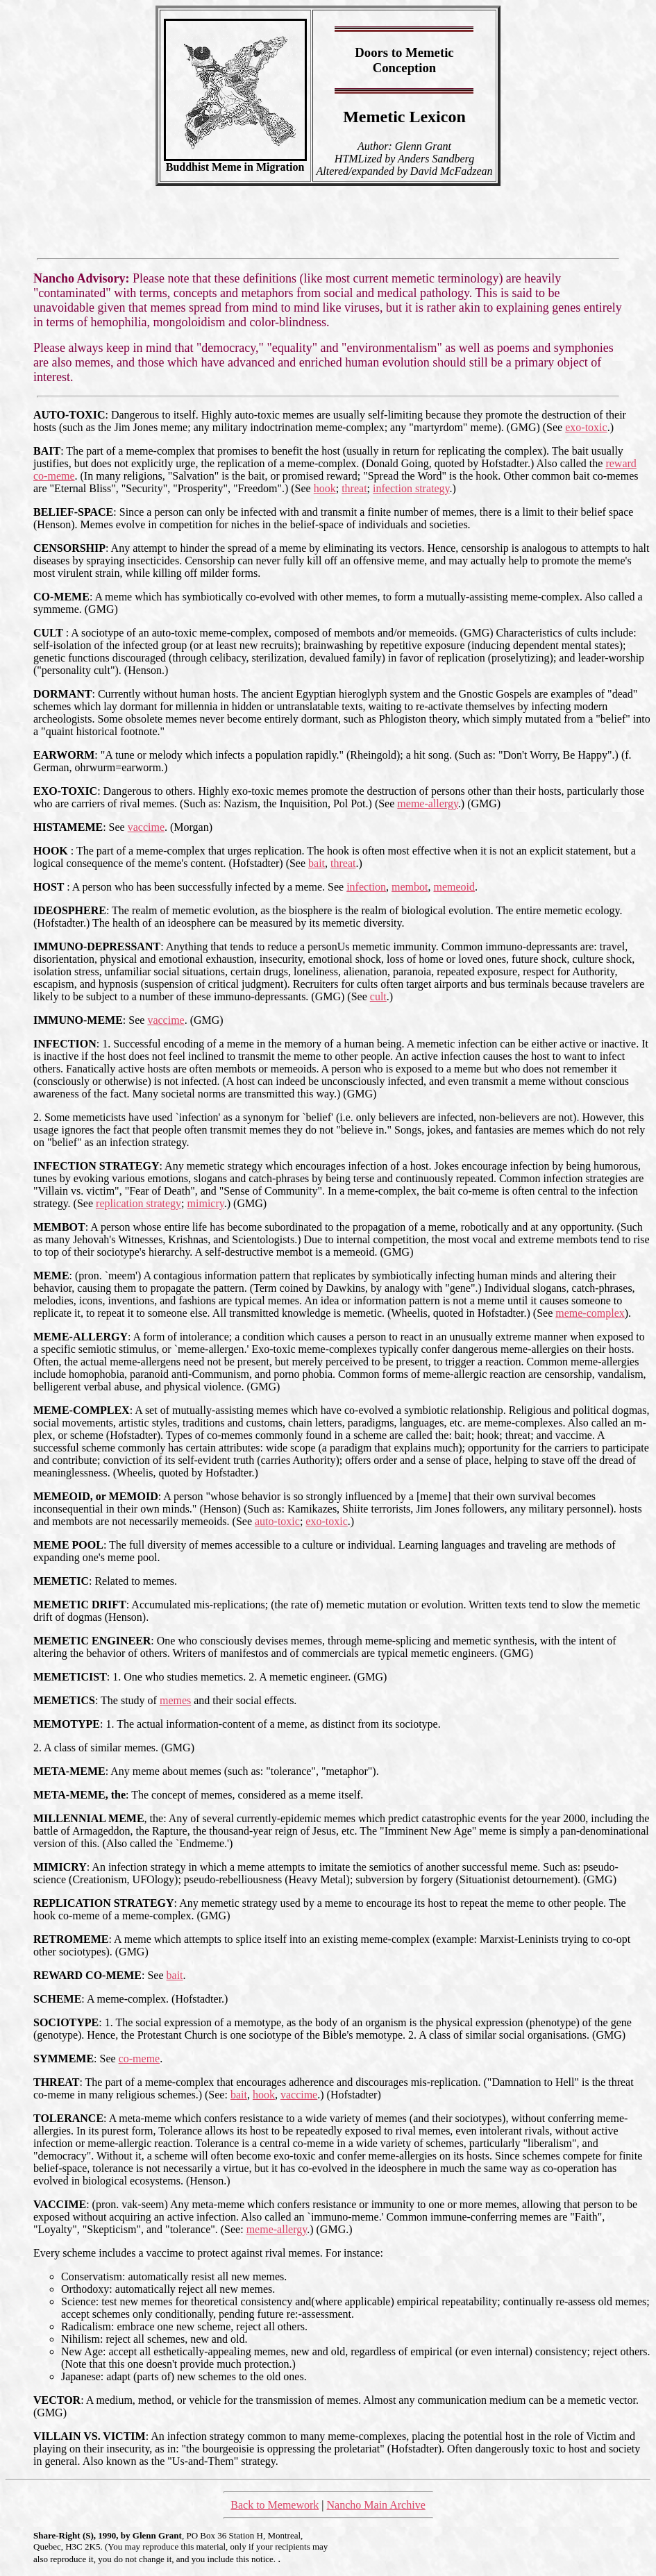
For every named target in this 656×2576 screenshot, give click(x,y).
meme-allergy (427, 803)
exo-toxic (586, 427)
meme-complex (590, 1313)
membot (410, 887)
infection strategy (411, 488)
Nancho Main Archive (376, 2505)
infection (366, 887)
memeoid (454, 887)
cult (378, 996)
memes (175, 1700)
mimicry (205, 1203)
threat (354, 488)
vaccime (146, 827)
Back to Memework (274, 2505)
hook (325, 488)
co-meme (139, 2058)
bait (316, 863)
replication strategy (138, 1203)
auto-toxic (277, 1521)
